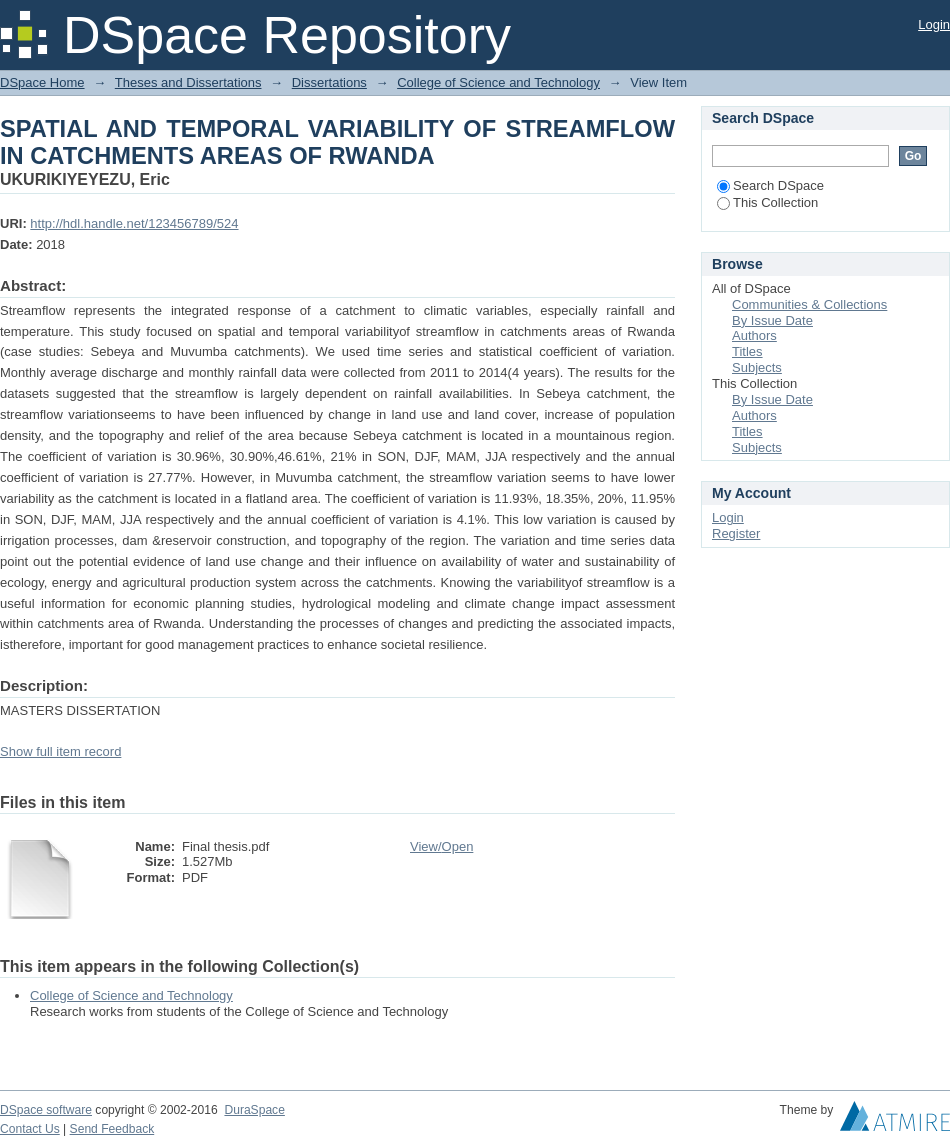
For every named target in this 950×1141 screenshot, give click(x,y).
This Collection (767, 202)
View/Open (441, 846)
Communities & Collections (809, 304)
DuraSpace (254, 1110)
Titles (747, 351)
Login (934, 24)
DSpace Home (42, 82)
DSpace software (46, 1110)
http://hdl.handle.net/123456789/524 (134, 223)
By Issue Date (772, 320)
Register (736, 533)
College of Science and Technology (498, 82)
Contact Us (30, 1129)
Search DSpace (770, 185)
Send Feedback (112, 1129)
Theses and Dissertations (188, 82)
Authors (754, 335)
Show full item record (60, 751)
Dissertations (329, 82)
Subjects (757, 367)
